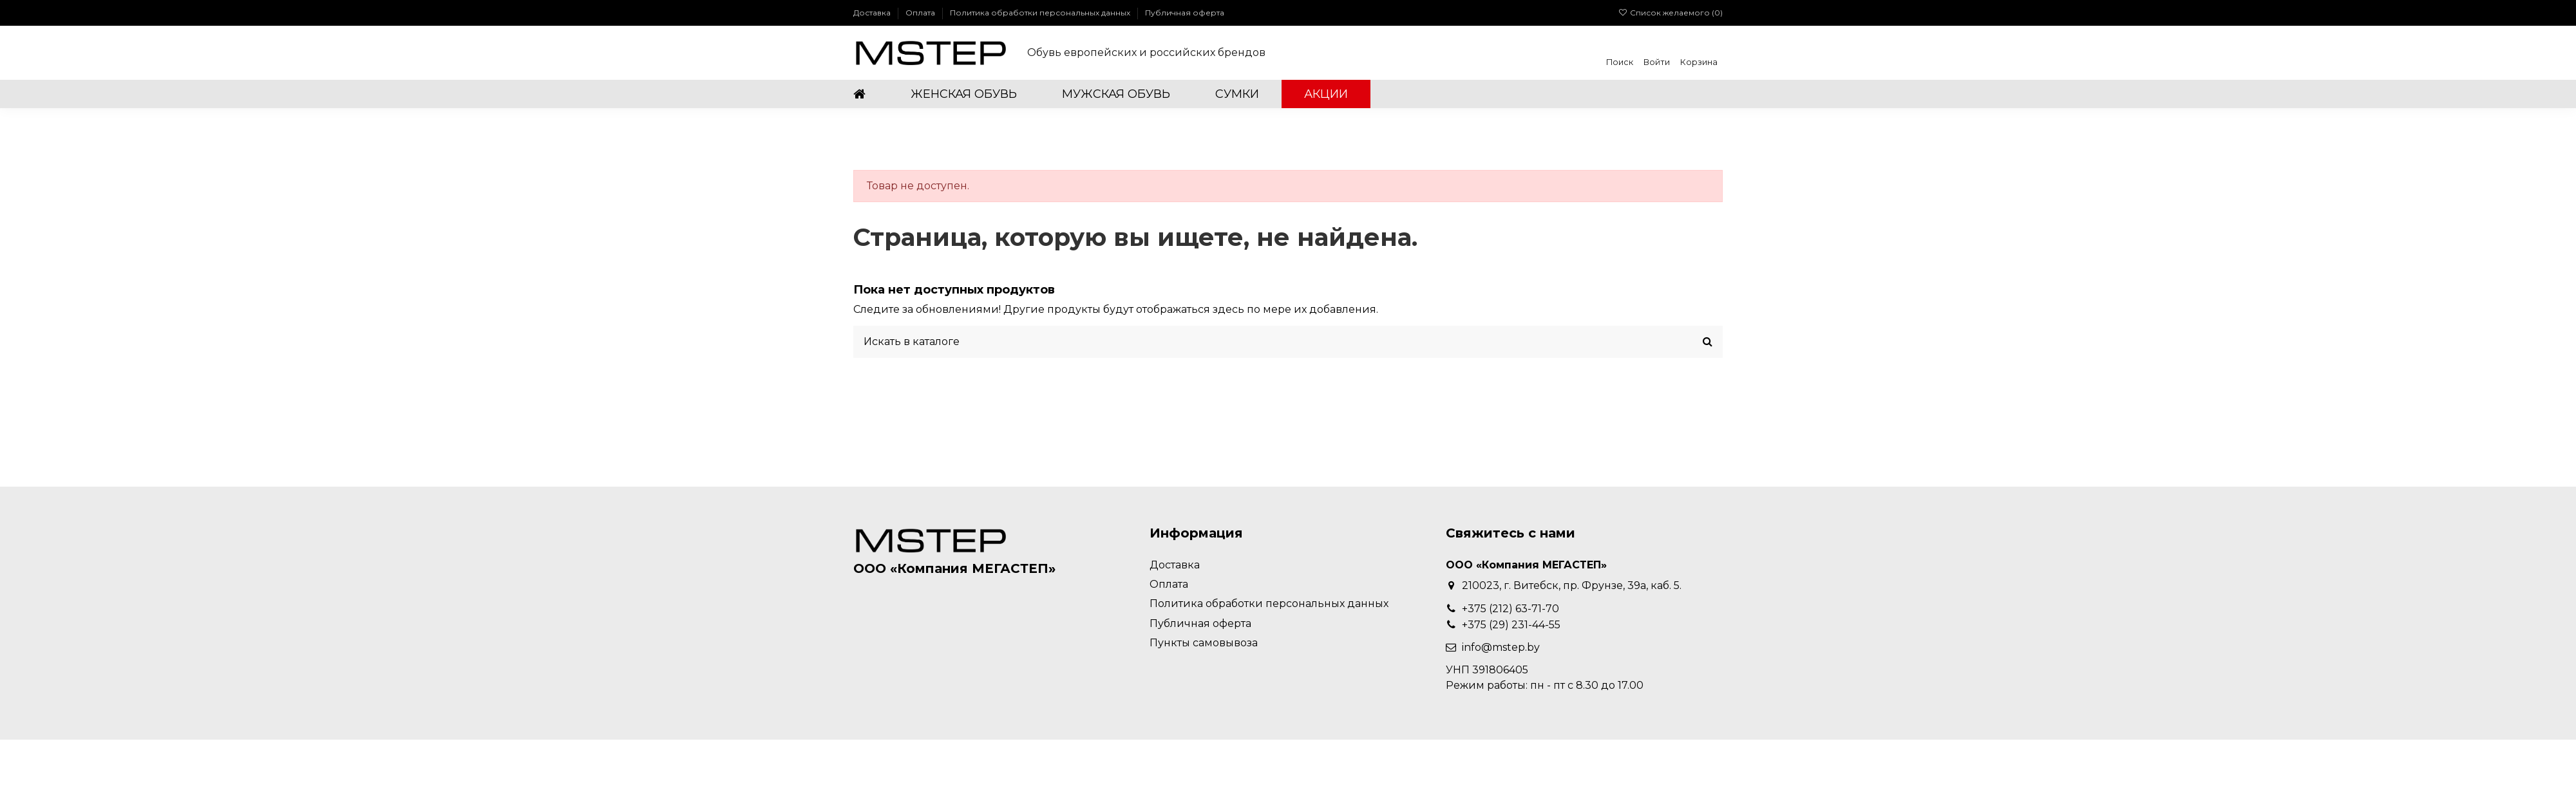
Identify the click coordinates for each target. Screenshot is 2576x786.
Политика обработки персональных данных (1041, 12)
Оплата (921, 12)
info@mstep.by (1501, 647)
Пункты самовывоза (1204, 643)
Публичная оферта (1184, 12)
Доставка (873, 12)
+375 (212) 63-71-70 (1510, 609)
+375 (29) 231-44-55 (1511, 625)
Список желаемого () (1670, 12)
